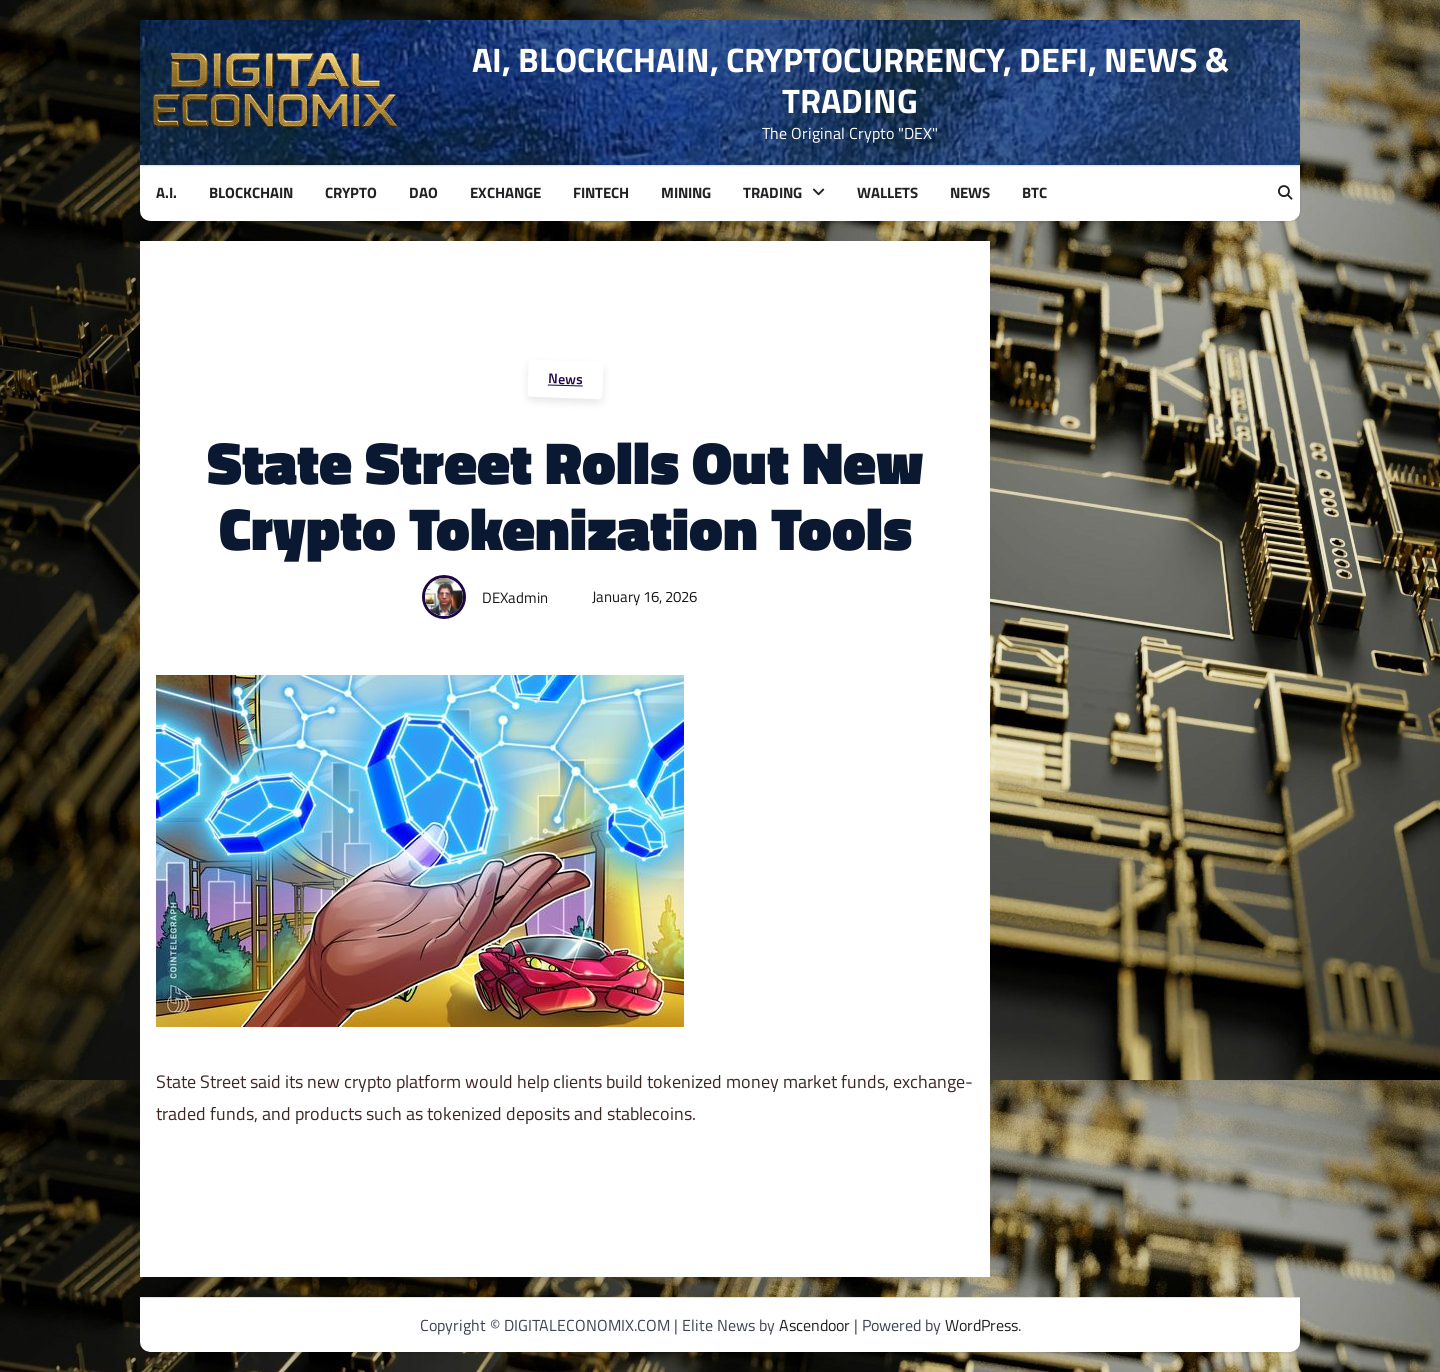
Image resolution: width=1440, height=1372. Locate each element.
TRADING (772, 193)
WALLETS (887, 193)
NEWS (970, 193)
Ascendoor (814, 1325)
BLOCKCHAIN (251, 193)
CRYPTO (351, 193)
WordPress (981, 1325)
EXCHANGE (505, 193)
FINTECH (601, 193)
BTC (1034, 193)
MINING (686, 193)
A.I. (166, 193)
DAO (423, 193)
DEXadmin (515, 597)
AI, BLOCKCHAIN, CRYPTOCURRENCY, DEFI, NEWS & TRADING (850, 80)
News (565, 378)
